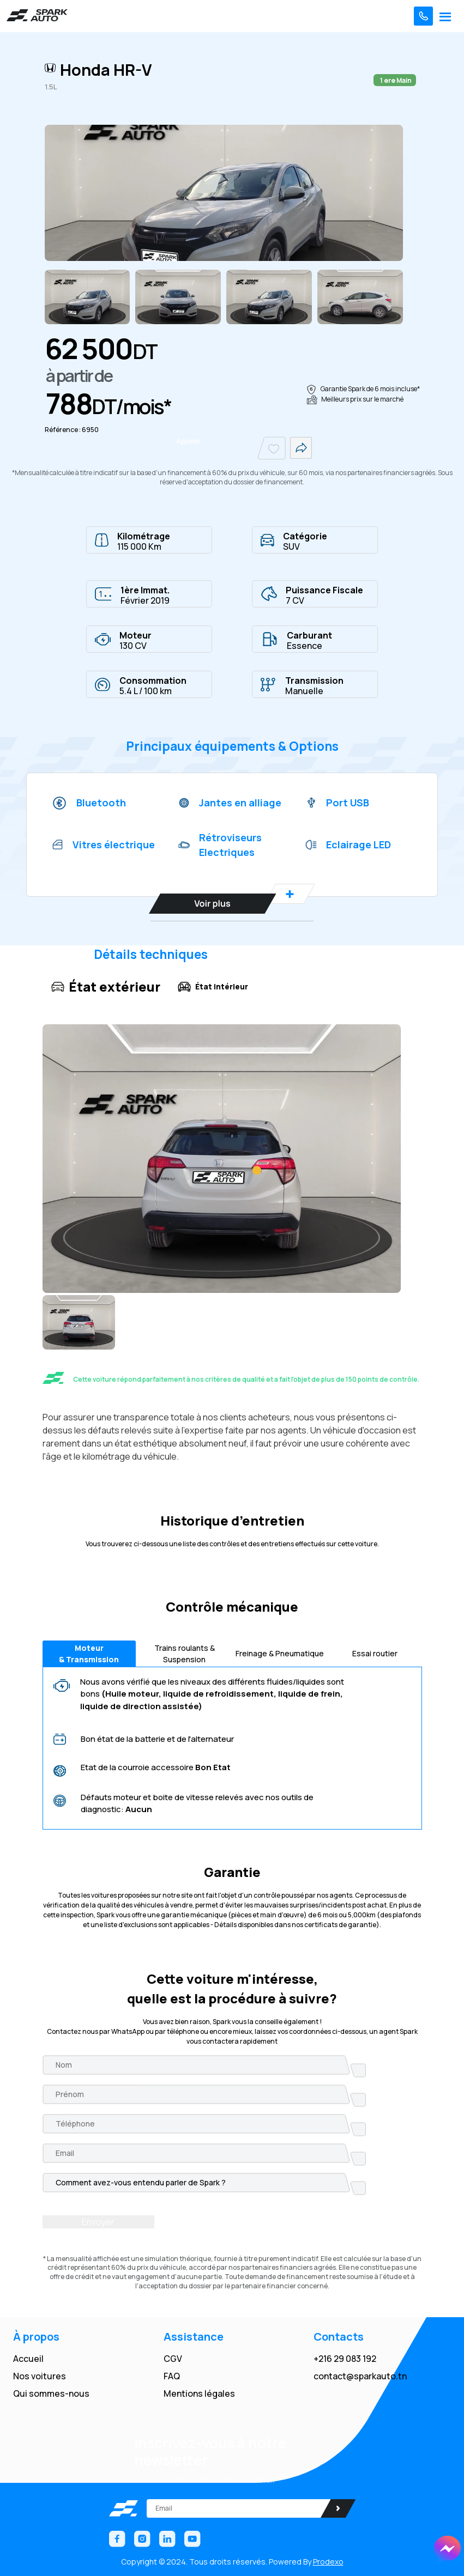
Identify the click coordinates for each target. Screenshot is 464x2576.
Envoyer (98, 2222)
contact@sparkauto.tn (360, 2376)
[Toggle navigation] (445, 16)
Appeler (188, 441)
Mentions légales (199, 2393)
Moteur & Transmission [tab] (89, 1653)
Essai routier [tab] (374, 1653)
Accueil (28, 2359)
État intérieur (213, 986)
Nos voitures (39, 2376)
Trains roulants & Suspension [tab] (184, 1653)
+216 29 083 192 (345, 2359)
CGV (173, 2359)
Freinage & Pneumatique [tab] (280, 1653)
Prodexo (328, 2561)
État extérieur (105, 986)
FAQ (172, 2376)
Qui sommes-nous (51, 2393)
